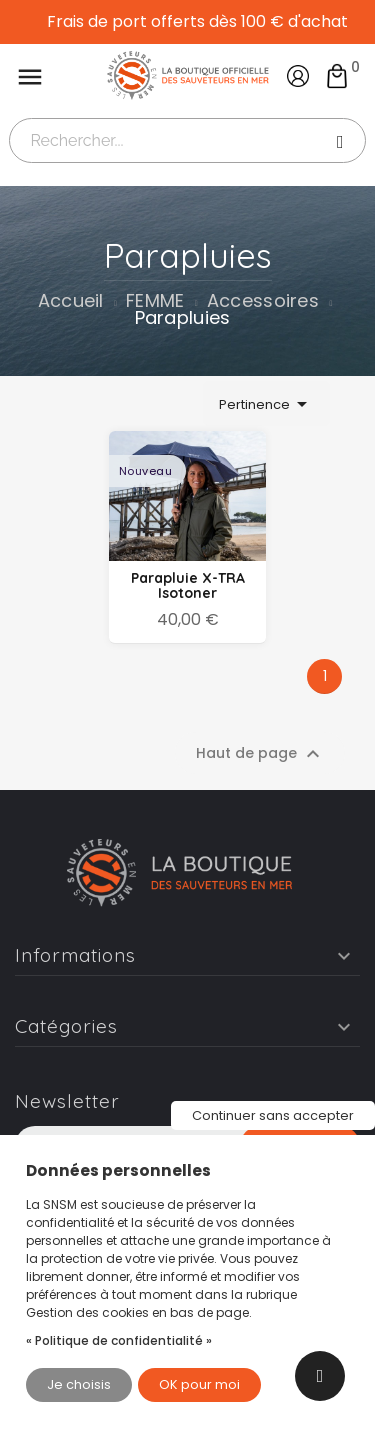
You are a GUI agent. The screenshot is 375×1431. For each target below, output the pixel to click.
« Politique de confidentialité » (119, 1340)
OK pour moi (199, 1384)
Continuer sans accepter (273, 1115)
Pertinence (266, 404)
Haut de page (260, 754)
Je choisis (79, 1384)
